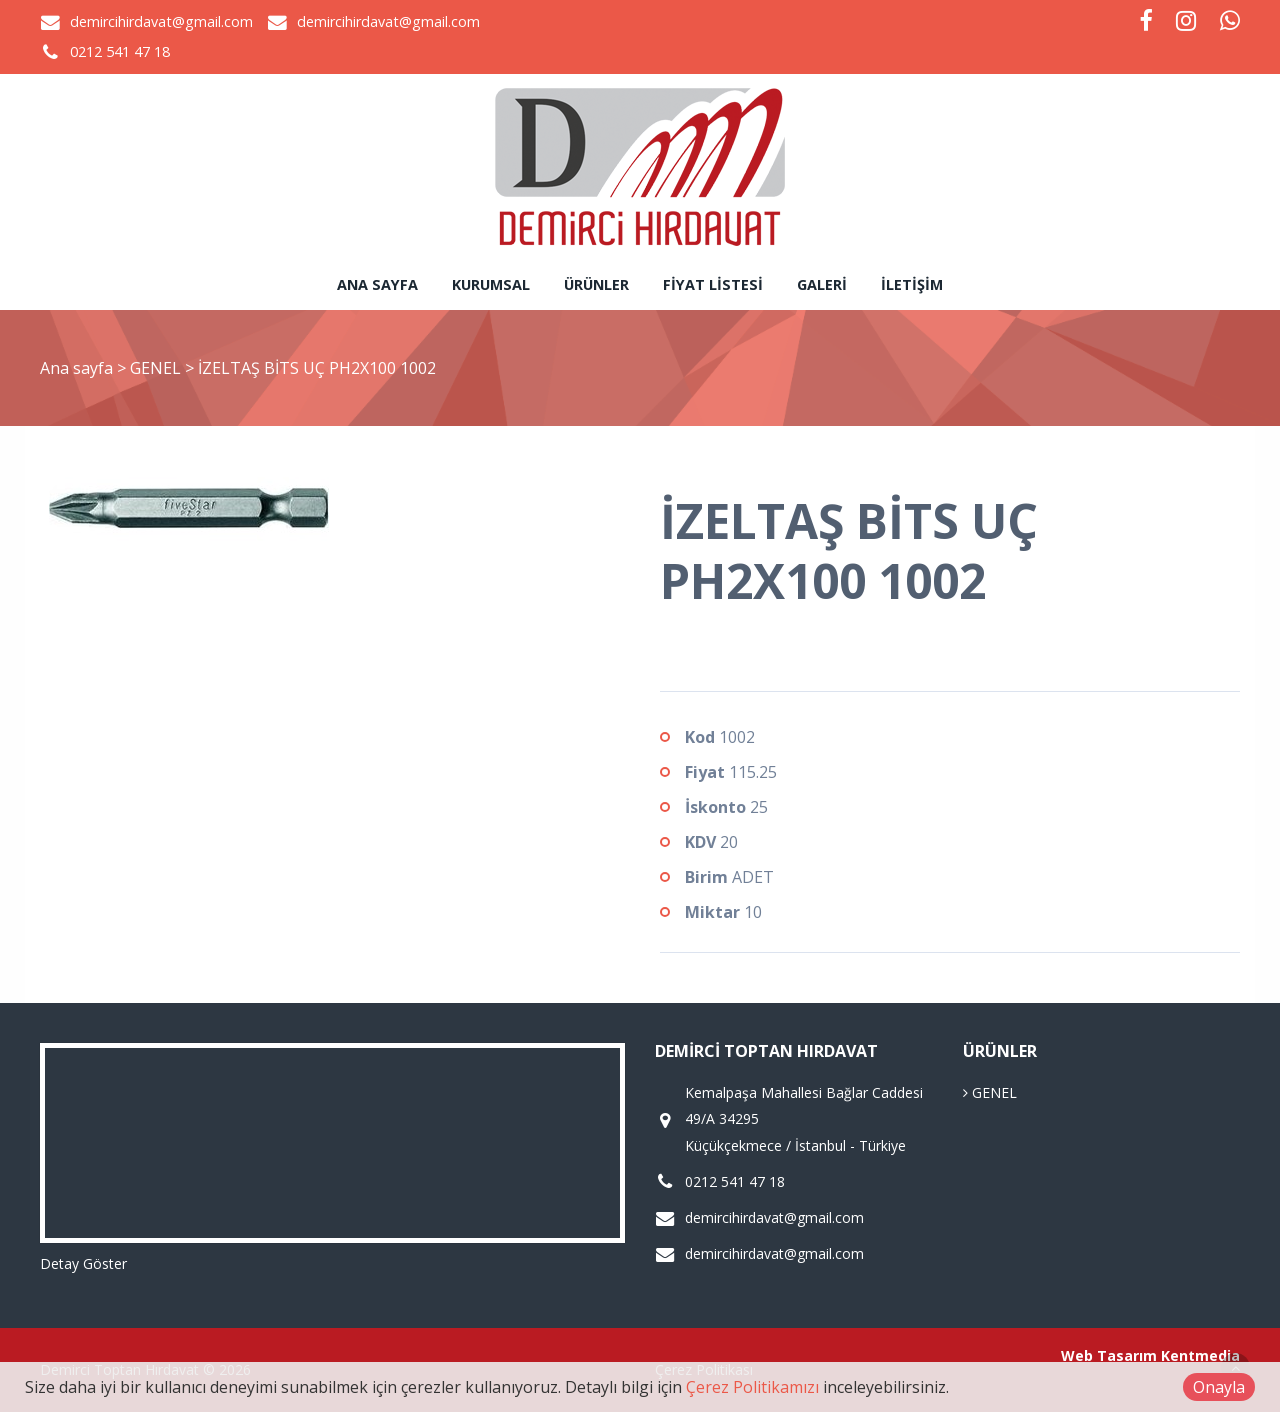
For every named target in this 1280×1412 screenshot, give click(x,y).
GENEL (157, 368)
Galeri (822, 284)
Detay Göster (83, 1263)
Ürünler (596, 284)
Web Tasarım (1109, 1355)
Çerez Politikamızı (752, 1387)
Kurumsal (491, 284)
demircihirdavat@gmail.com (161, 21)
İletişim (912, 284)
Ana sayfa (377, 284)
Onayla (1219, 1387)
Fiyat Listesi (713, 284)
